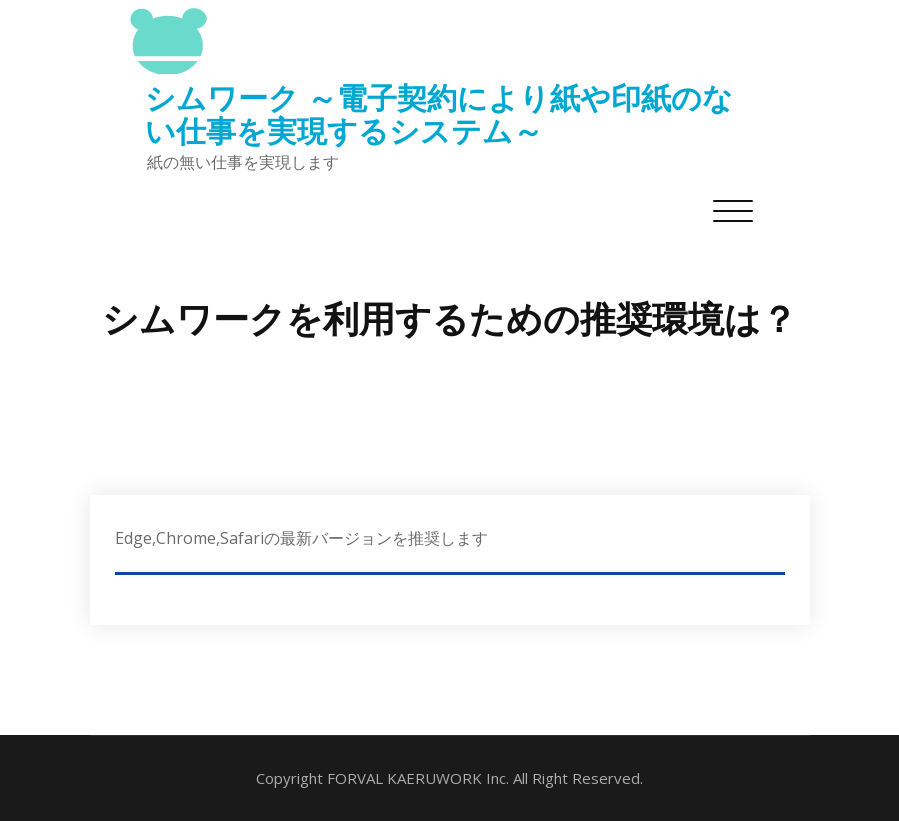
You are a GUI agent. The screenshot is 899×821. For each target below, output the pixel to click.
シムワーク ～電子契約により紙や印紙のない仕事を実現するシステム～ (439, 114)
